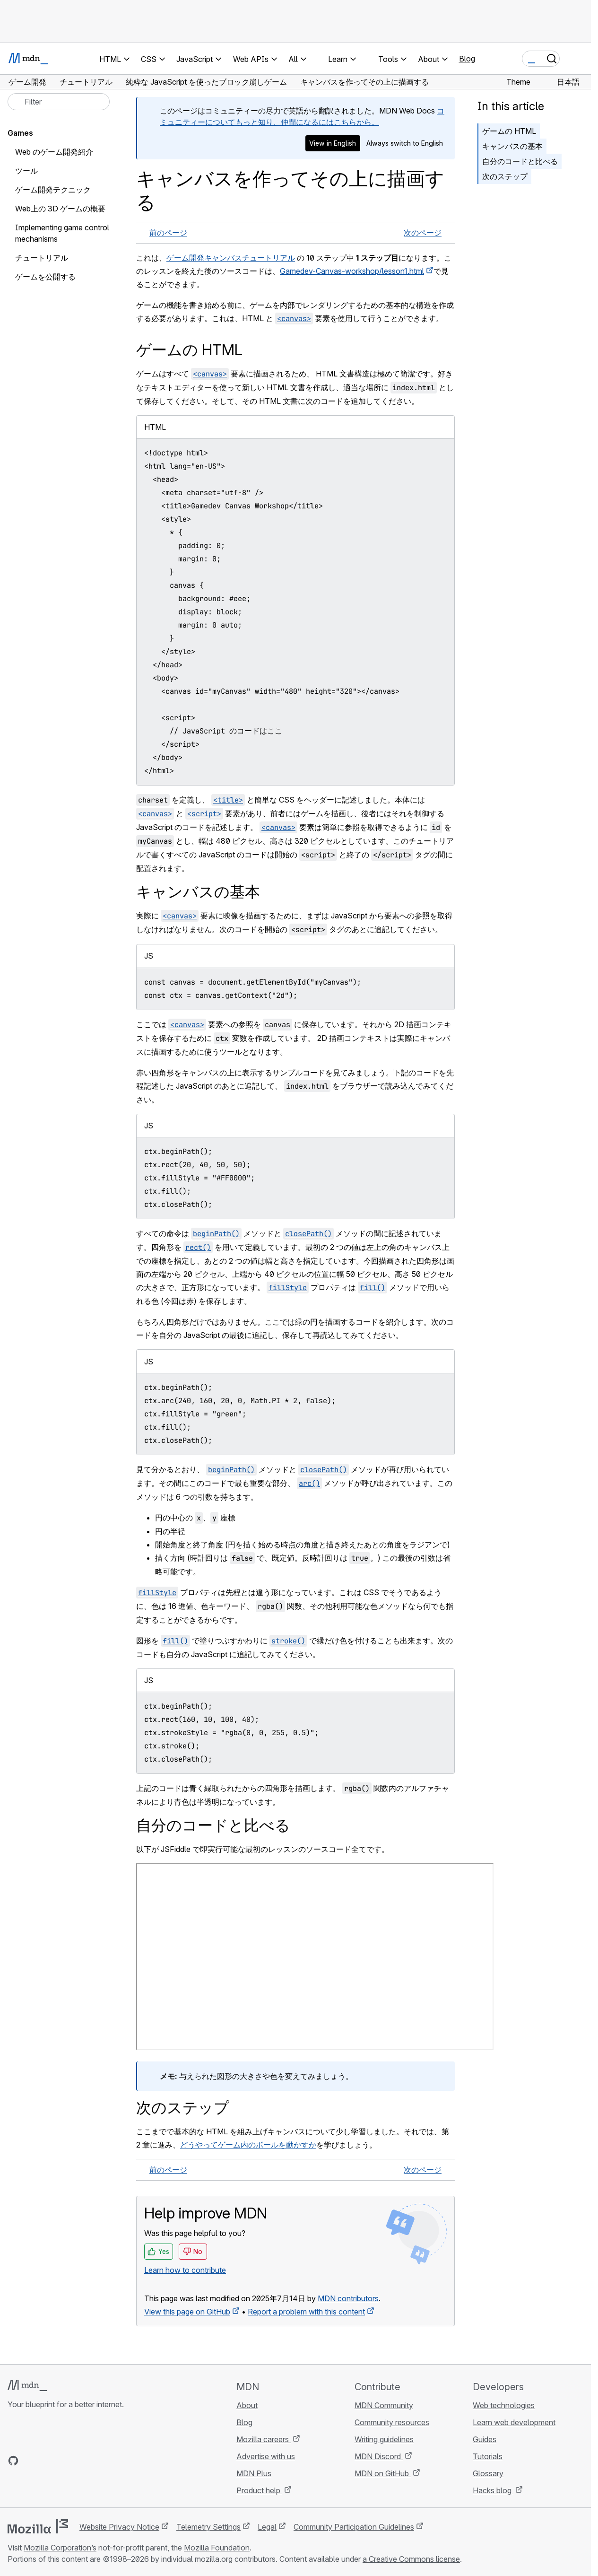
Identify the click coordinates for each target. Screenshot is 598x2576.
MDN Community (384, 2405)
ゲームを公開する (45, 276)
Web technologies (504, 2405)
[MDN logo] (27, 2385)
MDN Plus (253, 2473)
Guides (484, 2439)
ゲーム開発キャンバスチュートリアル (230, 257)
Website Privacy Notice (119, 2527)
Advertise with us (265, 2456)
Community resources (392, 2422)
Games (20, 133)
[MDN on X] (47, 2460)
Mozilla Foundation (217, 2547)
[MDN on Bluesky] (30, 2460)
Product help (259, 2490)
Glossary (488, 2473)
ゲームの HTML (509, 131)
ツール (26, 170)
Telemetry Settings (208, 2527)
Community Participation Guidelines (354, 2527)
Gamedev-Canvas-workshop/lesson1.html (352, 271)
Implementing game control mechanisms (62, 233)
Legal (267, 2527)
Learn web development (514, 2422)
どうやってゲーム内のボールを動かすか (248, 2144)
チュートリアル (41, 257)
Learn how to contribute (185, 2270)
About (247, 2405)
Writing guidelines (384, 2439)
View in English (332, 143)
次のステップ (505, 176)
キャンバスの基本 (512, 146)
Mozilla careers (263, 2439)
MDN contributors (348, 2298)
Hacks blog (493, 2490)
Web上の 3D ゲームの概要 (60, 208)
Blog (467, 58)
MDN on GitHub (383, 2473)
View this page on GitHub (187, 2311)
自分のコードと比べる (520, 161)
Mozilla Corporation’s (60, 2547)
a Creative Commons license (411, 2559)
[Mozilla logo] (38, 2526)
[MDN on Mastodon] (64, 2460)
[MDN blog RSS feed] (81, 2460)
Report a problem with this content (306, 2311)
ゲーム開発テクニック (53, 189)
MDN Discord (379, 2456)
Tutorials (488, 2456)
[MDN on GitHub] (13, 2460)
